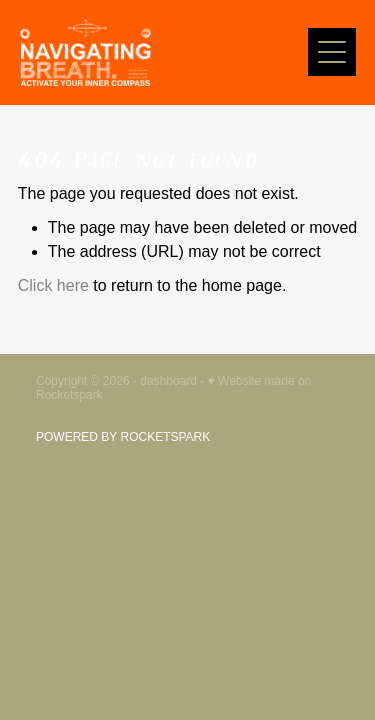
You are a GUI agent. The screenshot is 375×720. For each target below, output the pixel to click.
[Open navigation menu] (332, 52)
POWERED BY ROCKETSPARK (123, 437)
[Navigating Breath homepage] (164, 52)
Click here (53, 285)
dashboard (168, 381)
